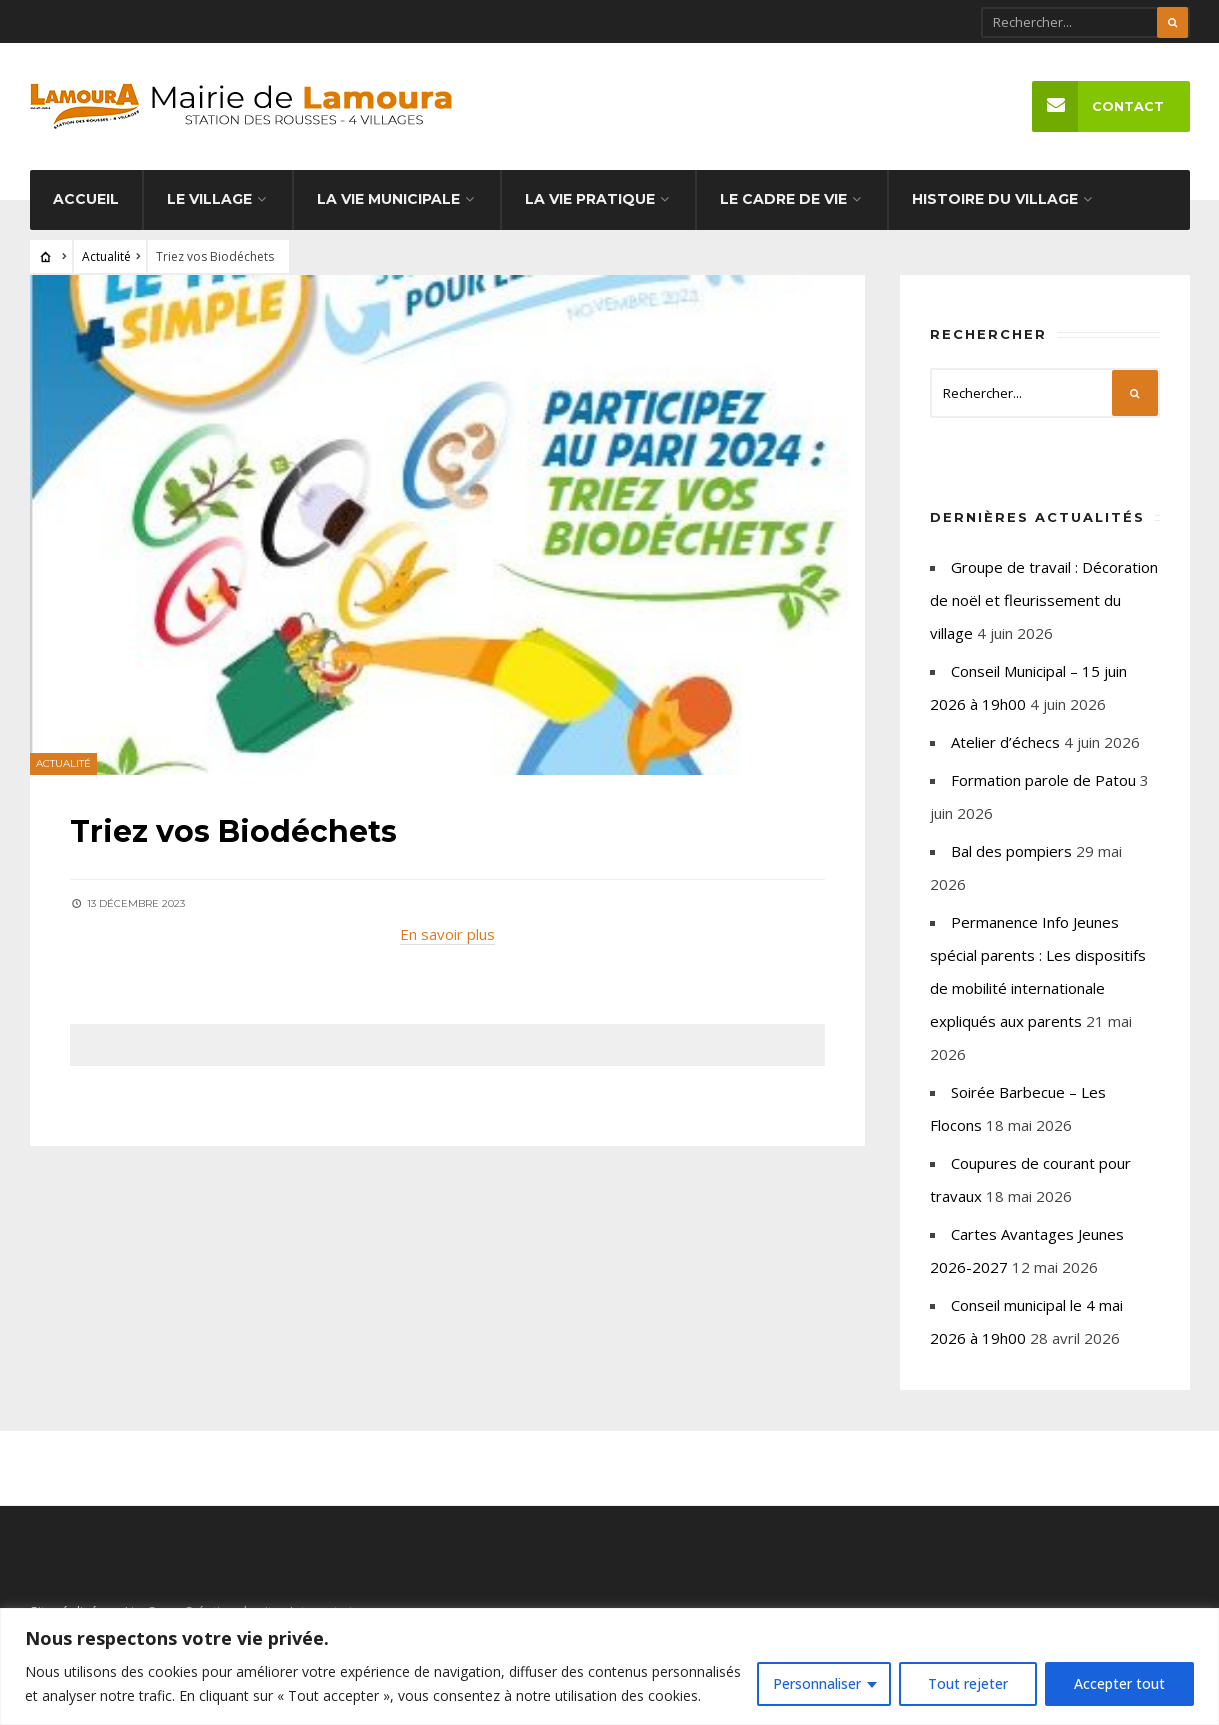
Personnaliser (817, 1683)
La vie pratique (590, 199)
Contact (1098, 106)
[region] (609, 1666)
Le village (209, 199)
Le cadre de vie (783, 199)
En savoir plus (447, 934)
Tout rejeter (968, 1683)
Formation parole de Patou (1043, 780)
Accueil (86, 199)
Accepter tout (1119, 1683)
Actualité (106, 256)
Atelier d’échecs (1005, 742)
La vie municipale (388, 199)
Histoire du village (995, 199)
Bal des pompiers (1011, 851)
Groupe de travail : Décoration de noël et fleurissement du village (1044, 600)
